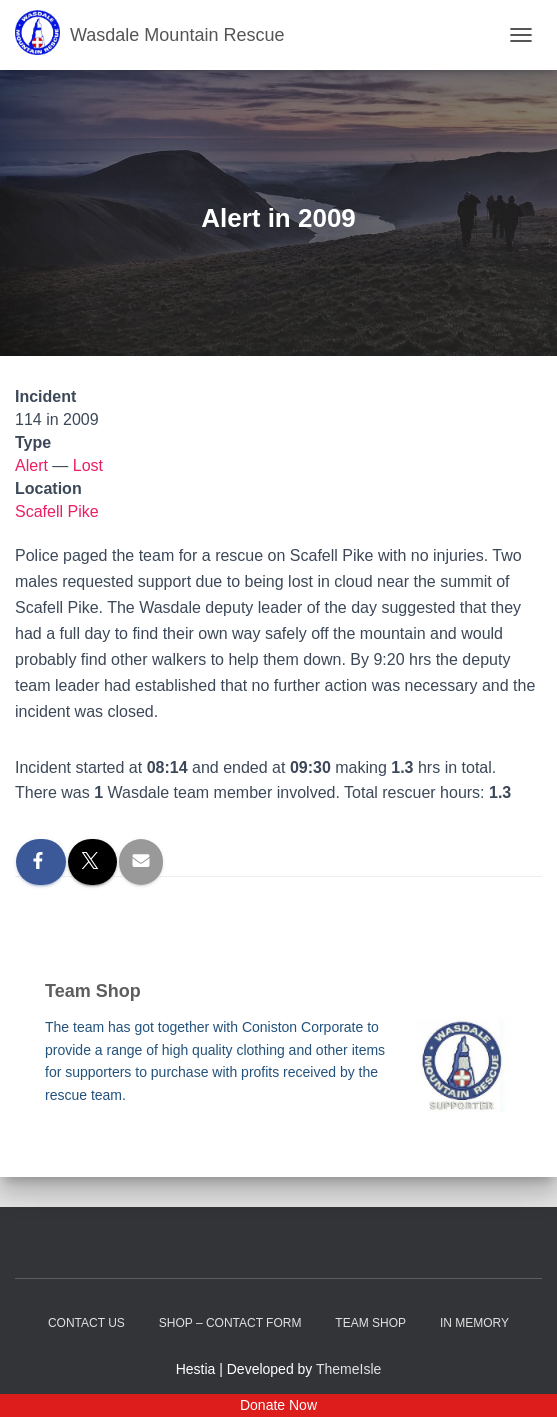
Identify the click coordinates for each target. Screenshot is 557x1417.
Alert (31, 465)
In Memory (474, 1323)
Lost (88, 465)
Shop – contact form (230, 1323)
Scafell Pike (57, 511)
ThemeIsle (348, 1369)
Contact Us (86, 1323)
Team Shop (370, 1323)
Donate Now (278, 1405)
